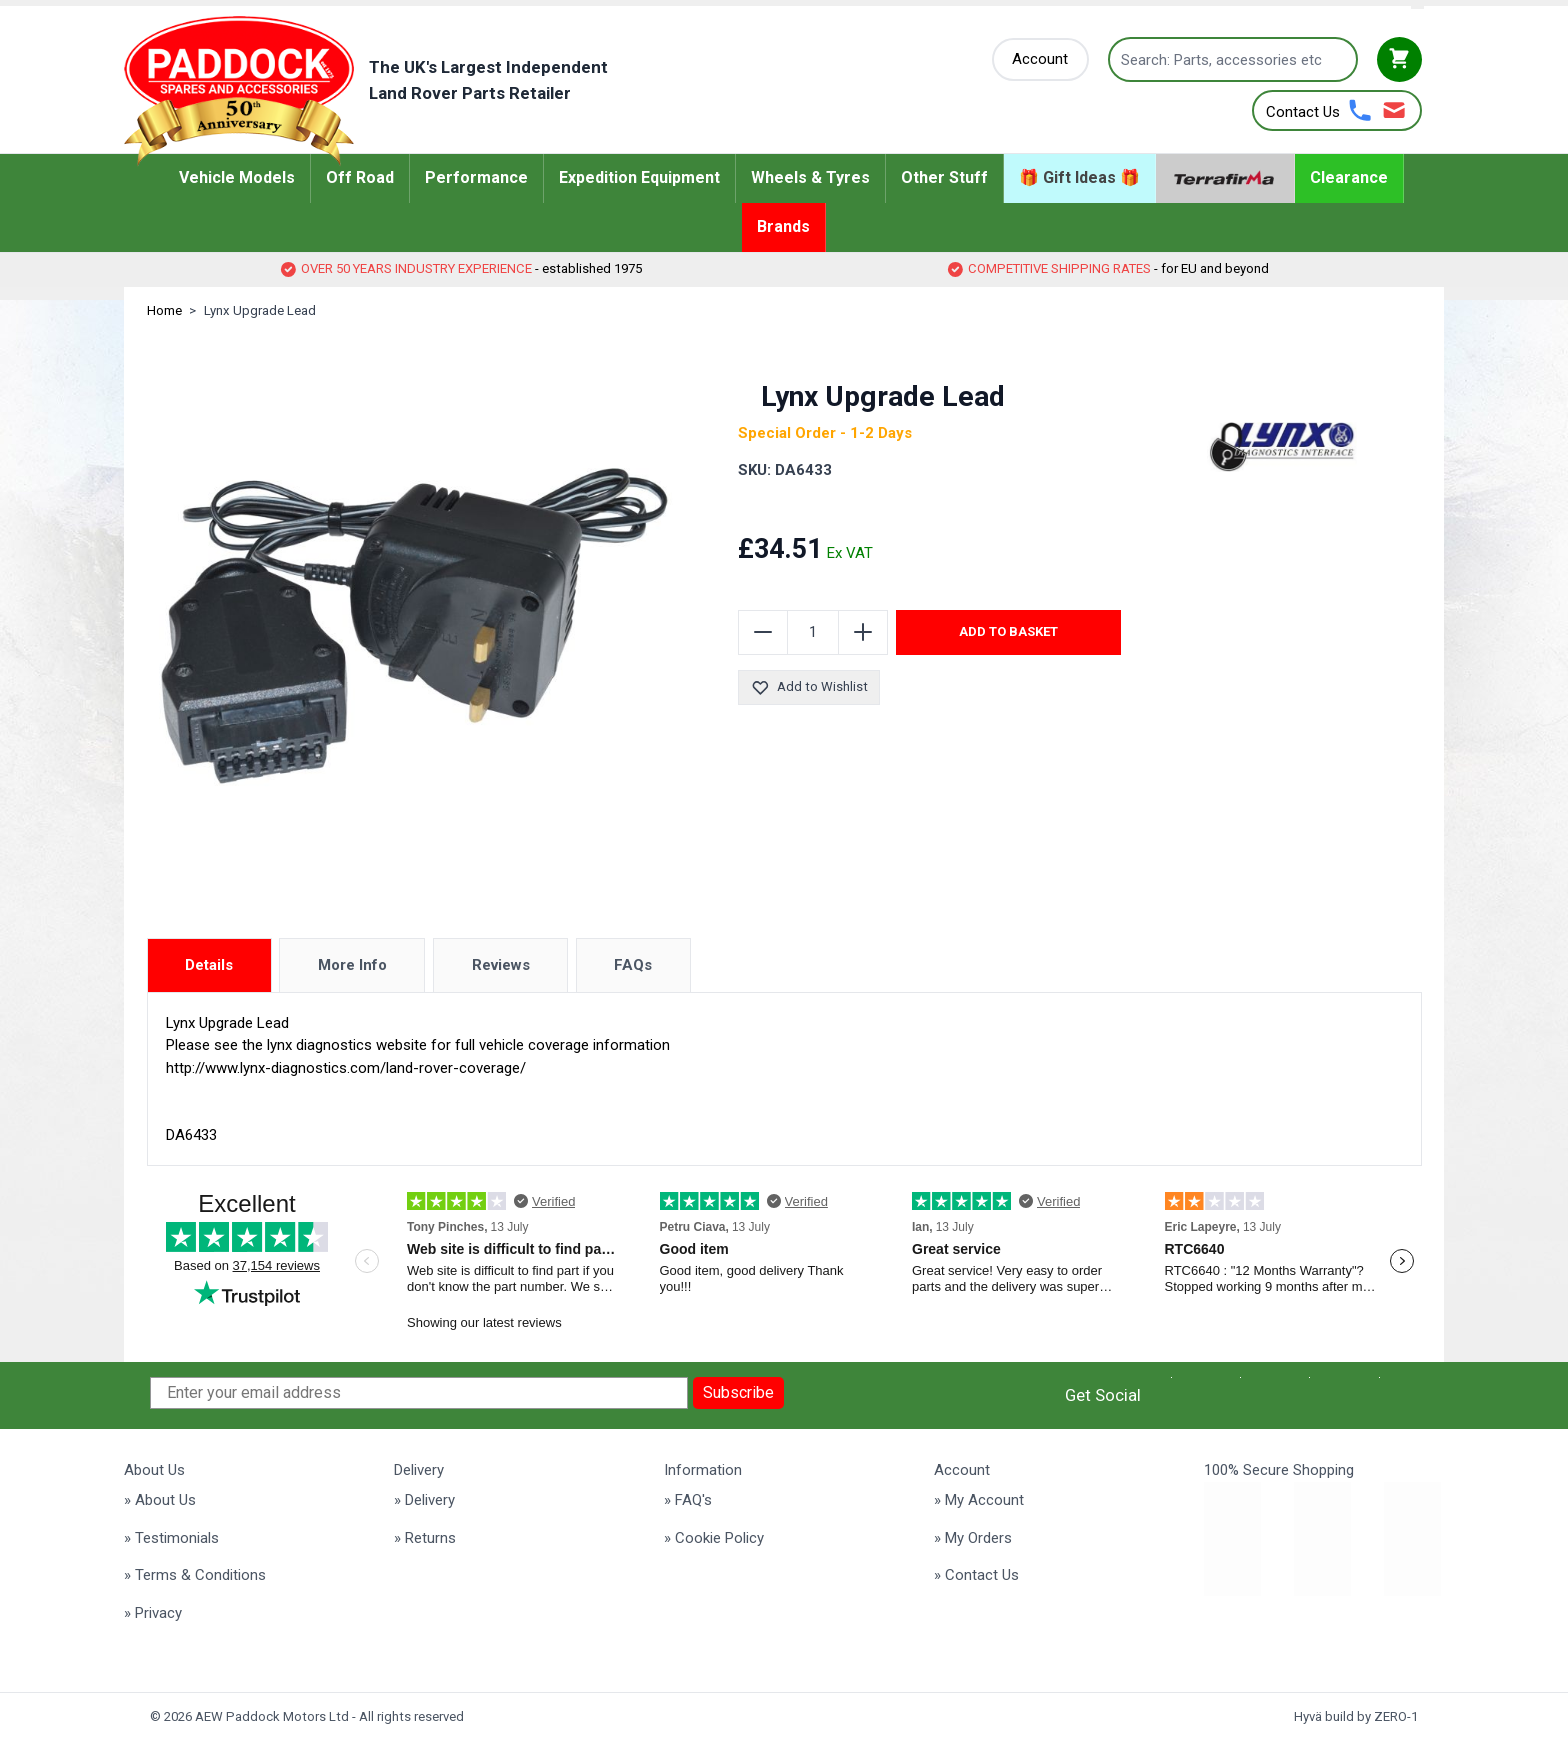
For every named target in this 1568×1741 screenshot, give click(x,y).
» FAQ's (688, 1500)
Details (209, 965)
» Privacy (153, 1613)
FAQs (633, 965)
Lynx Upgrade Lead (260, 310)
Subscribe (738, 1392)
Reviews (501, 965)
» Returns (425, 1538)
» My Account (979, 1500)
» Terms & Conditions (195, 1575)
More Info (352, 965)
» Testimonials (171, 1538)
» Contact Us (976, 1575)
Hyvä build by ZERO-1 (1356, 1716)
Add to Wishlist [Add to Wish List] (809, 687)
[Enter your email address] (419, 1393)
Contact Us (1303, 112)
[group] (859, 509)
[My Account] (1041, 59)
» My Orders (973, 1538)
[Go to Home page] (396, 91)
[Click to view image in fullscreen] (415, 626)
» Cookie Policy (714, 1538)
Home (164, 310)
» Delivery (424, 1500)
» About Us (160, 1500)
